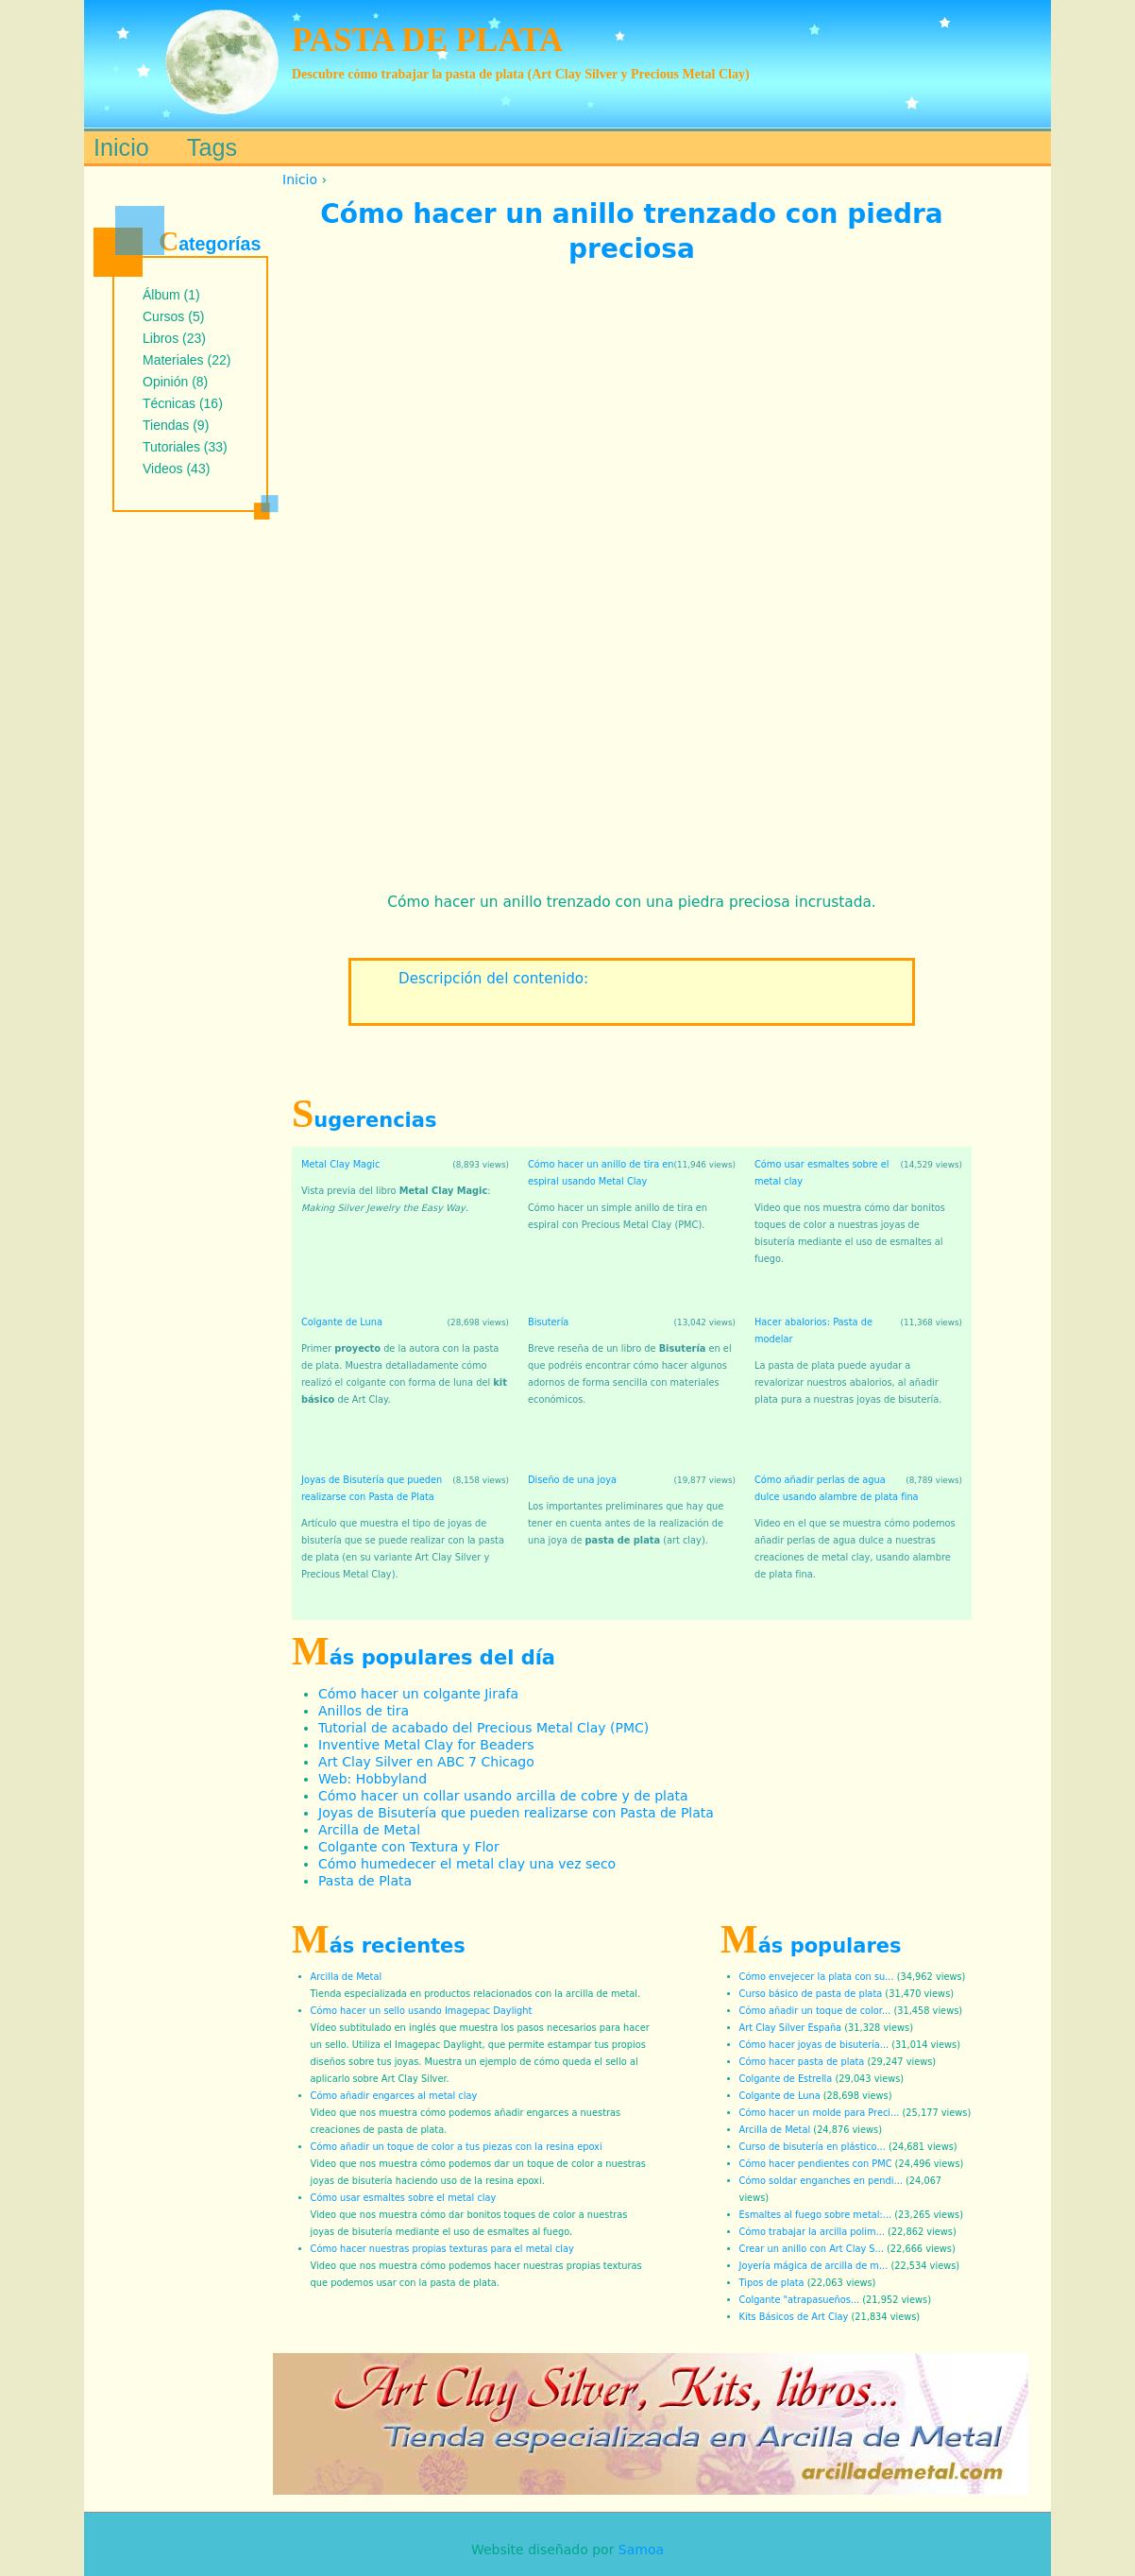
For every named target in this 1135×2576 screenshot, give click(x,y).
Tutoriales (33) (185, 446)
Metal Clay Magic (340, 1164)
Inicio (299, 179)
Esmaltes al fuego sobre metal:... (815, 2214)
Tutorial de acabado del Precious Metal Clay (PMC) (483, 1727)
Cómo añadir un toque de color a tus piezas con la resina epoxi (456, 2146)
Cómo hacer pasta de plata (802, 2061)
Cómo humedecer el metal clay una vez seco (467, 1863)
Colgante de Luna (341, 1322)
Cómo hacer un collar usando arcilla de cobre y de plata (503, 1795)
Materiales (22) (186, 359)
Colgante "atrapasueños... (799, 2300)
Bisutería (548, 1322)
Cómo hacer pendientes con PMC (815, 2163)
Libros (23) (174, 338)
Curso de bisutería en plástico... (812, 2146)
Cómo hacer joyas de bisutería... (814, 2044)
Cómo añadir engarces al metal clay (394, 2095)
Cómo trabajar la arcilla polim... (812, 2231)
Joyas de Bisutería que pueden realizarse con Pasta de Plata (516, 1812)
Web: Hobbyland (372, 1778)
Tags (212, 147)
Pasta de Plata (365, 1880)
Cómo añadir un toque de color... (815, 2010)
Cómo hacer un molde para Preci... (819, 2112)
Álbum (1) (171, 294)
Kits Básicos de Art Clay (794, 2317)
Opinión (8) (175, 381)
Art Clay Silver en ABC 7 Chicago (426, 1761)
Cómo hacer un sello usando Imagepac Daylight (422, 2010)
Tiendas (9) (176, 425)
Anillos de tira (363, 1710)
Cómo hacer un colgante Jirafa (418, 1693)
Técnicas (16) (183, 403)
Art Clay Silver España (790, 2027)
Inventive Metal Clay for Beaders (426, 1744)
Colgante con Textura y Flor (409, 1846)
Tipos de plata (772, 2282)
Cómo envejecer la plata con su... (816, 1976)
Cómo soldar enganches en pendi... (821, 2180)
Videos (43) (176, 468)
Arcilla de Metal (369, 1829)
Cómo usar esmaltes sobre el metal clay (404, 2197)
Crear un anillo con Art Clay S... (811, 2248)
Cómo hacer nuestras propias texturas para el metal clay (442, 2248)
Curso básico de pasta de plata (811, 1993)
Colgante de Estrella (786, 2078)
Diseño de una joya (572, 1480)
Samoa (641, 2549)
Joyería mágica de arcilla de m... (814, 2265)
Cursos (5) (173, 316)
